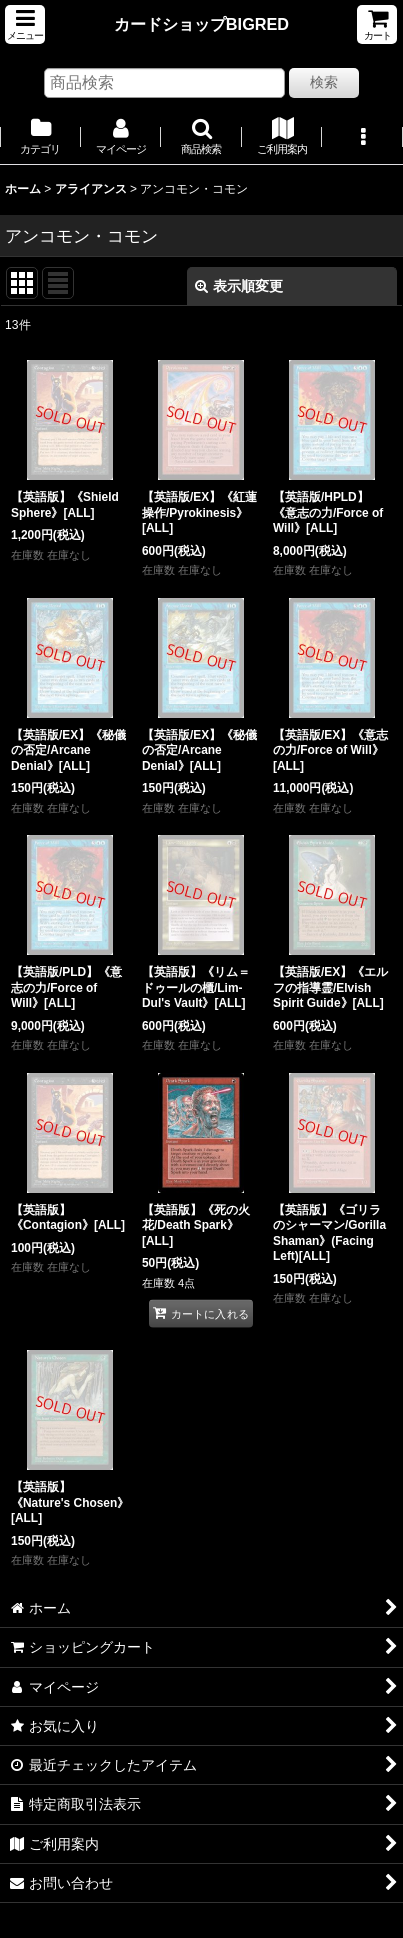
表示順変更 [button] (239, 286)
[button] (25, 24)
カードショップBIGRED (201, 24)
